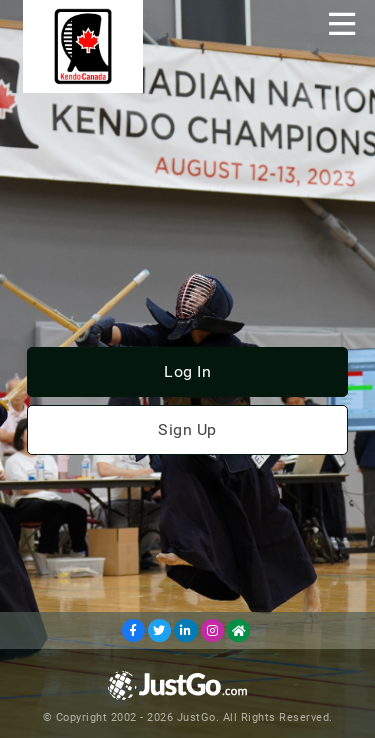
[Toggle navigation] (342, 24)
